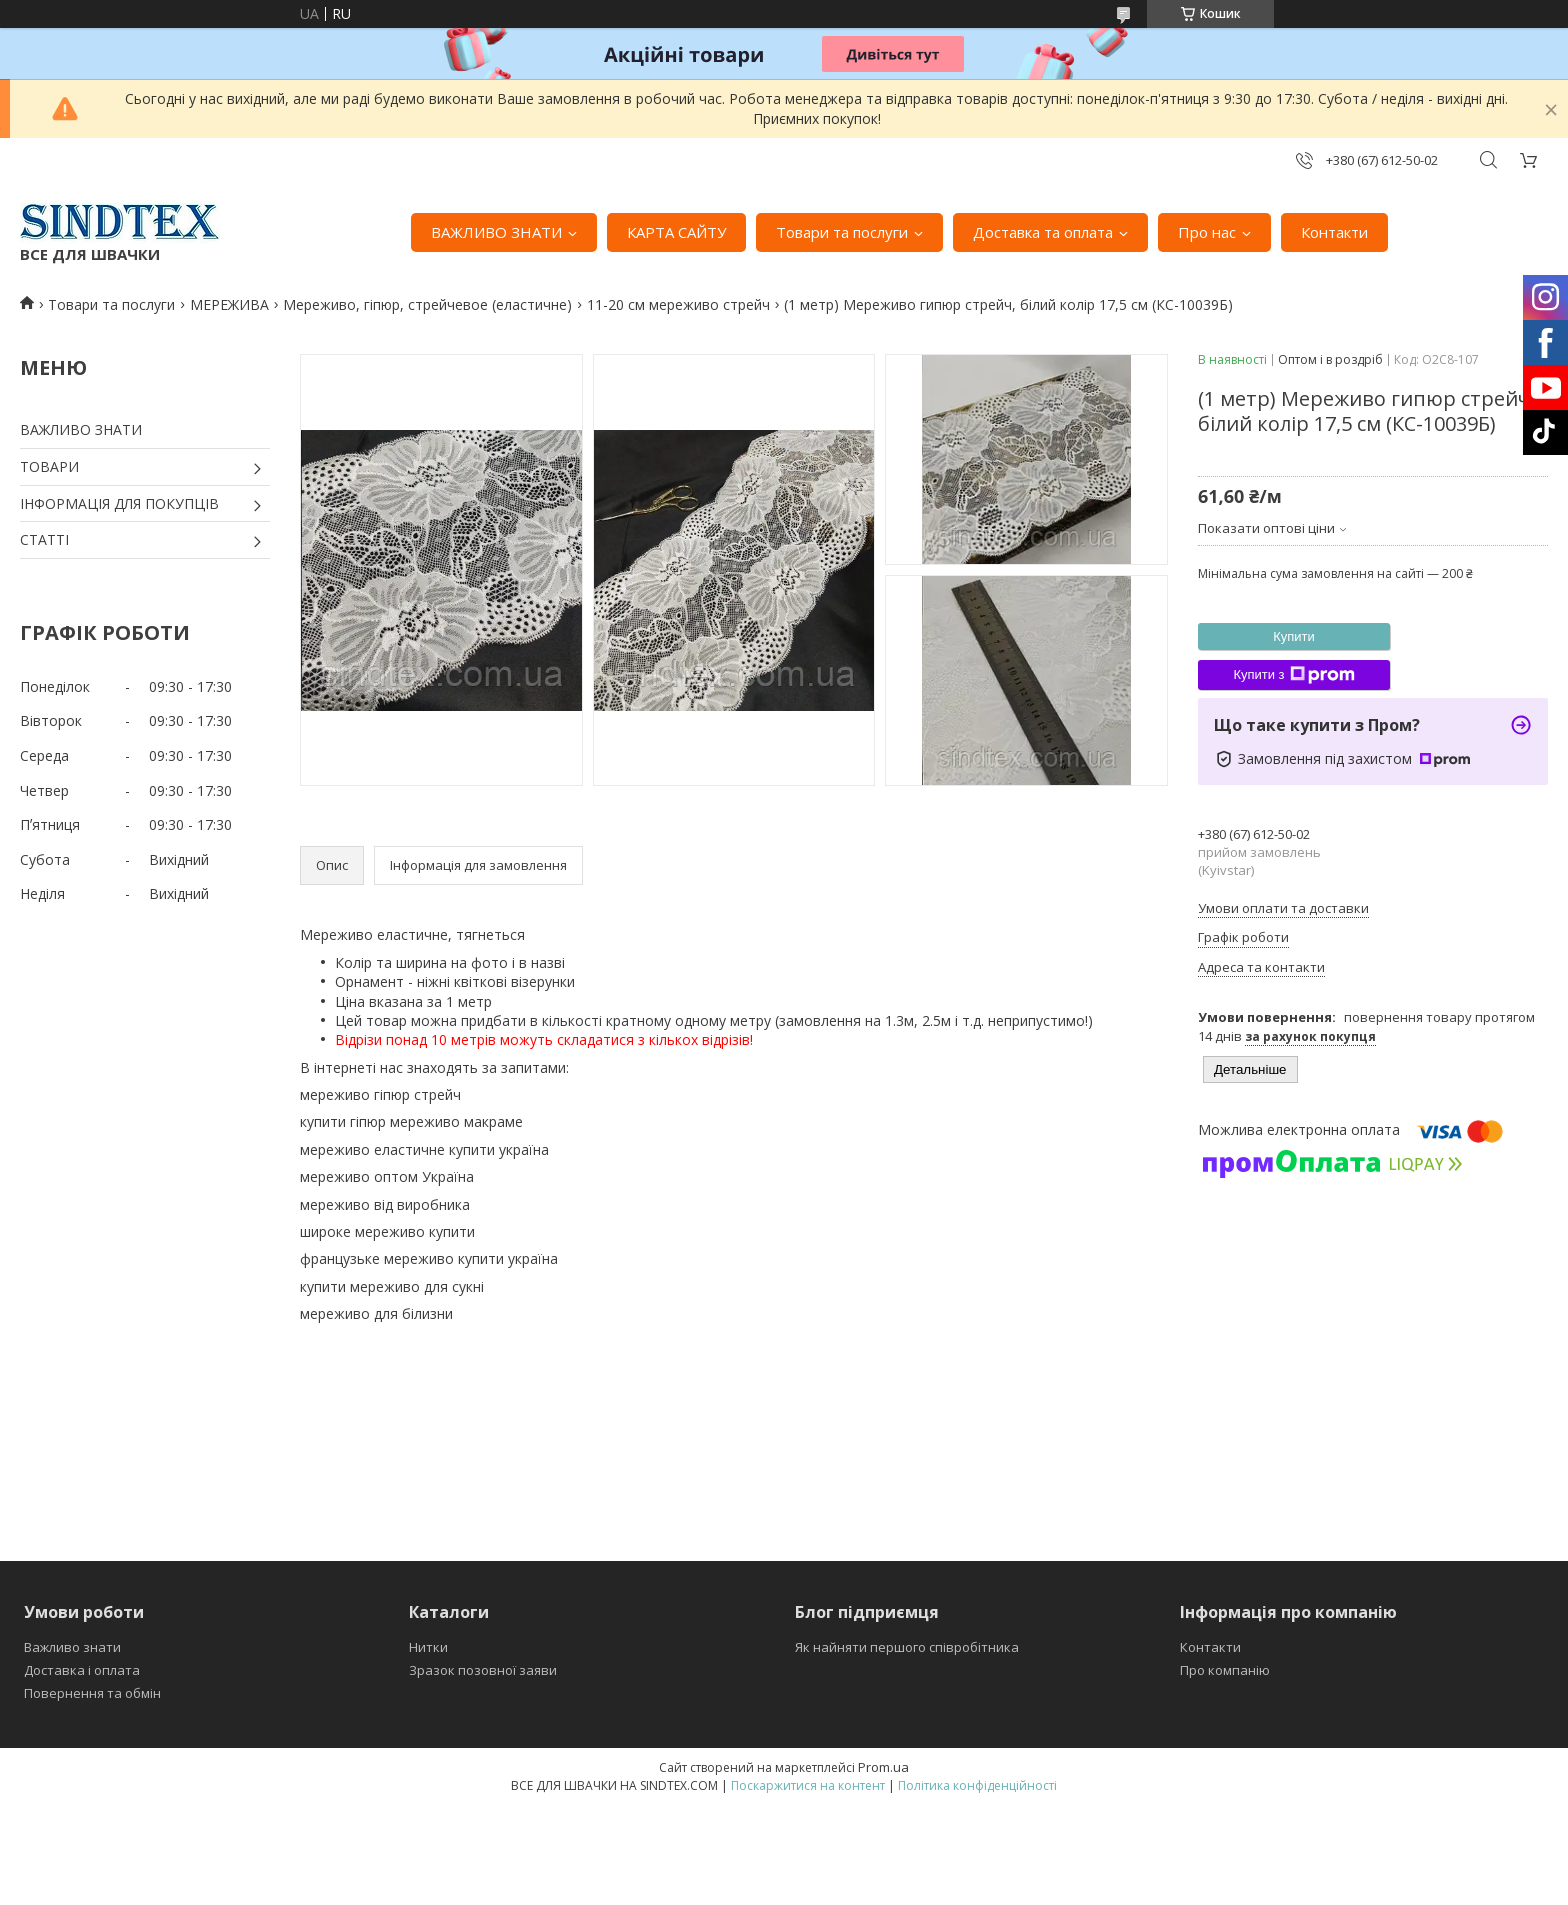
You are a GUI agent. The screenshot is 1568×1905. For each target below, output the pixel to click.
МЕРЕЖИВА (229, 304)
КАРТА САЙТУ (676, 232)
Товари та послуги (842, 232)
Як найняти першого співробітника (907, 1647)
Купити (1294, 636)
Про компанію (1225, 1670)
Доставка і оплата (82, 1670)
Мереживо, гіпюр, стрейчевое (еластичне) (427, 304)
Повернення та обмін (92, 1693)
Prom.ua (883, 1767)
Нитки (428, 1647)
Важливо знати (72, 1647)
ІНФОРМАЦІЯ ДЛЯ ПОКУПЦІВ (119, 503)
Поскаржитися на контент (808, 1785)
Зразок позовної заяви (483, 1670)
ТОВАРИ (49, 466)
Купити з (1293, 675)
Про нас (1207, 232)
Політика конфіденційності (977, 1785)
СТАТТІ (44, 539)
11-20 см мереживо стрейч (678, 304)
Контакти (1334, 232)
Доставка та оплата (1043, 232)
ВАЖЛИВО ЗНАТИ (496, 232)
